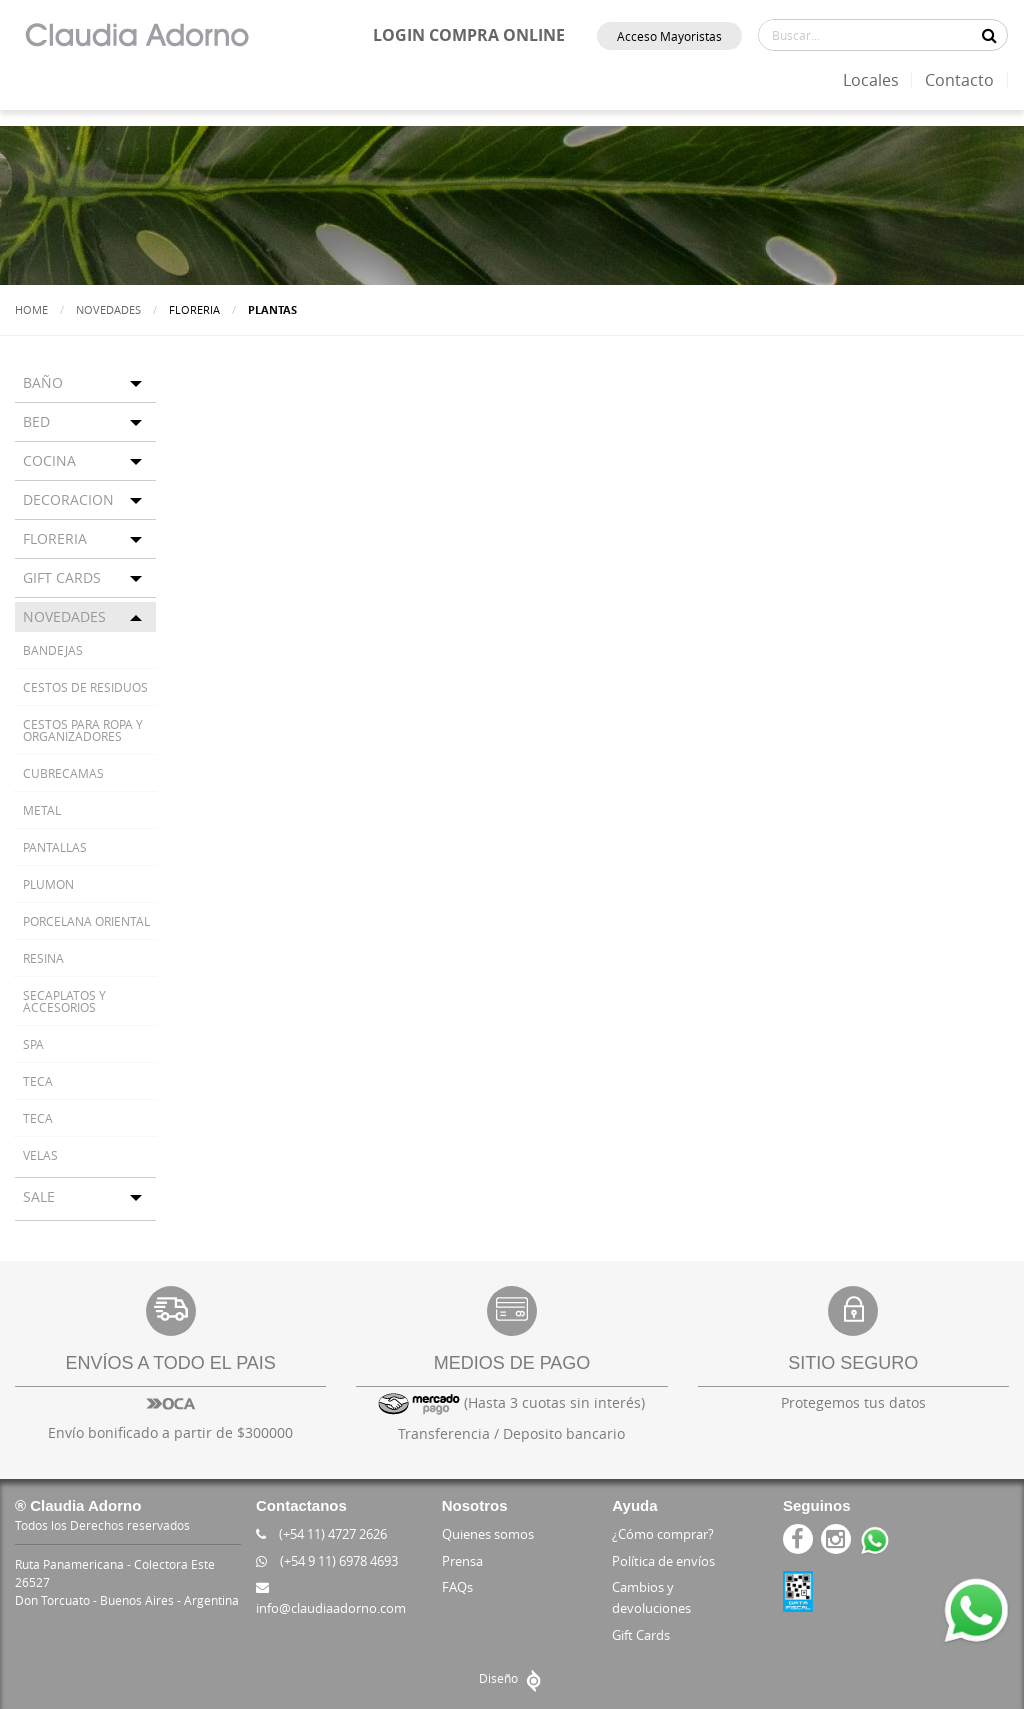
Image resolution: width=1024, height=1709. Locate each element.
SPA (33, 1044)
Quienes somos (488, 1534)
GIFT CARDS (62, 577)
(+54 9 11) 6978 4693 (327, 1561)
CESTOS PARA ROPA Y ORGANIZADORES (83, 730)
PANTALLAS (55, 847)
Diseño (512, 1678)
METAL (42, 810)
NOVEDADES (64, 616)
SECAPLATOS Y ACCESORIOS (64, 1001)
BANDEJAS (53, 650)
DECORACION (68, 499)
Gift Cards (641, 1635)
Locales (871, 80)
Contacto (959, 80)
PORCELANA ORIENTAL (86, 921)
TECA (38, 1081)
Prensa (462, 1561)
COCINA (49, 460)
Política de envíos (663, 1561)
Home (31, 309)
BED (36, 421)
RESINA (43, 958)
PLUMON (48, 884)
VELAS (40, 1155)
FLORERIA (55, 538)
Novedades (108, 309)
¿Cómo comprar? (663, 1534)
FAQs (457, 1587)
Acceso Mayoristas (669, 36)
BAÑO (43, 382)
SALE (39, 1196)
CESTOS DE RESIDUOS (85, 687)
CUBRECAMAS (63, 773)
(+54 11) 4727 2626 (321, 1534)
